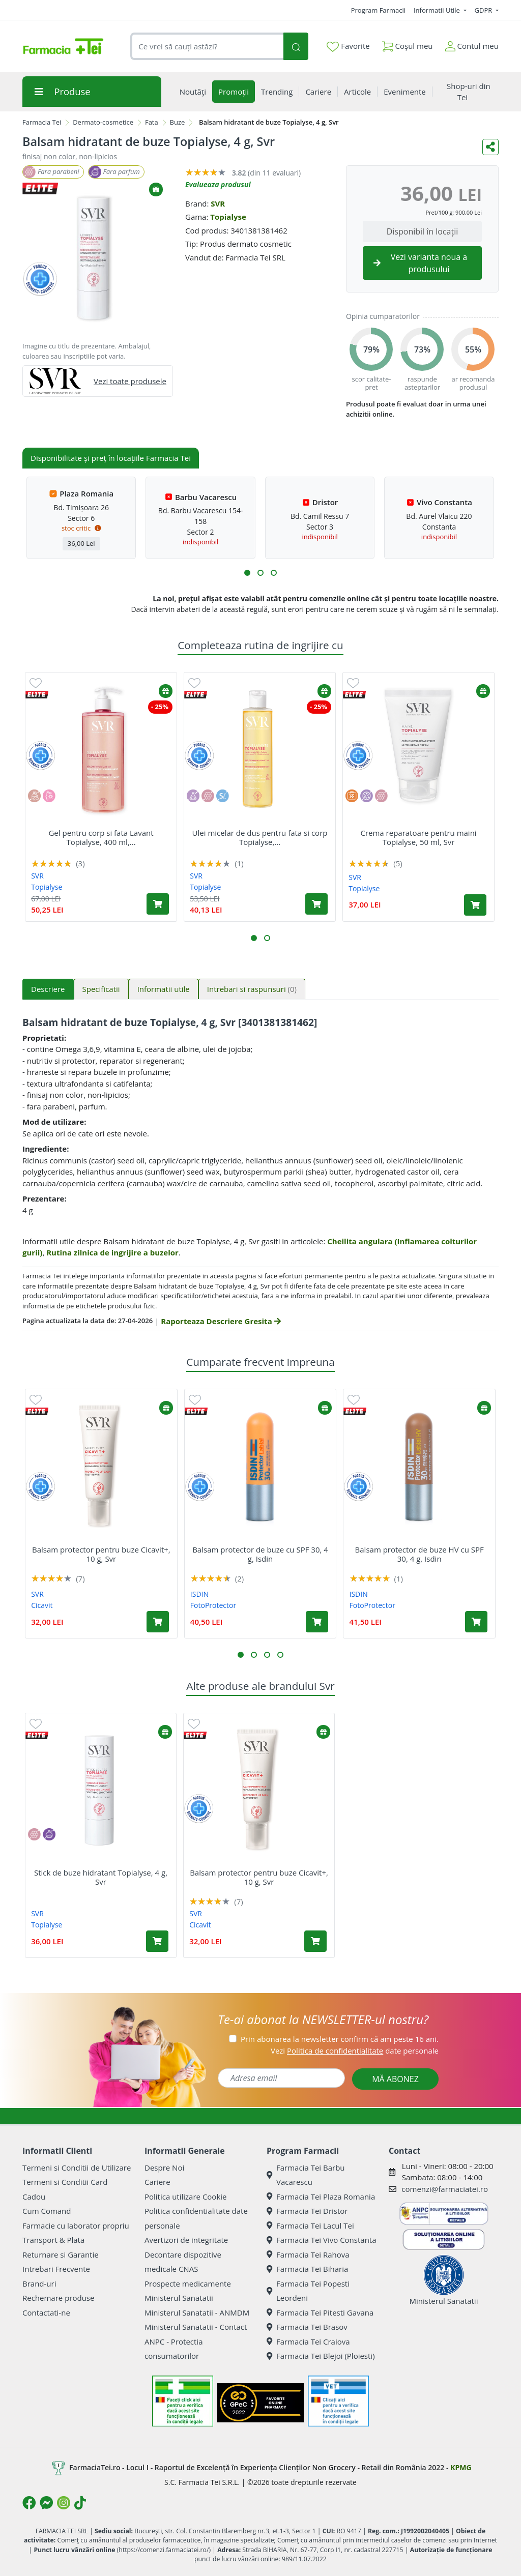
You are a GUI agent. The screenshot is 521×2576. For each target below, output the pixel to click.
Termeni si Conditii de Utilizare (76, 2167)
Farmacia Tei (41, 122)
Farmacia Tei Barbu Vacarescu (306, 2174)
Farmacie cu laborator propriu (75, 2225)
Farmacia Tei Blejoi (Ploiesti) (321, 2356)
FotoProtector (213, 1605)
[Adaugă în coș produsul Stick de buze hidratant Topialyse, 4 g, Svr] (157, 1941)
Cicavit (41, 1605)
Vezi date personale (355, 2050)
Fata (151, 122)
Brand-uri (39, 2283)
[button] (247, 572)
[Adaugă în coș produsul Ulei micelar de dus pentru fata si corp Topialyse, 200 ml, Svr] (316, 904)
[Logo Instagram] (63, 2502)
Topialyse (228, 217)
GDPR (484, 10)
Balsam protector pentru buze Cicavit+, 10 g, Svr (101, 1554)
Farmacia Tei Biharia (307, 2269)
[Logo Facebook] (29, 2502)
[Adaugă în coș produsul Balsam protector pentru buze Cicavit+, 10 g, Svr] (158, 1621)
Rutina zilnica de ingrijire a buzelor (112, 1252)
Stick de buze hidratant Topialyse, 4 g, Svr (100, 1877)
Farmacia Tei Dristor (307, 2211)
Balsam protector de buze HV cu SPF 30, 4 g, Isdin (419, 1554)
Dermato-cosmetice (103, 122)
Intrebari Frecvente (56, 2269)
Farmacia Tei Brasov (307, 2327)
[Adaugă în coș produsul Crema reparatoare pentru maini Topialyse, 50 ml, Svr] (475, 905)
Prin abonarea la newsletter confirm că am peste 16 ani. (340, 2039)
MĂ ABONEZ (395, 2079)
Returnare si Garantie (60, 2254)
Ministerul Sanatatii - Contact (195, 2327)
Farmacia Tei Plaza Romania (321, 2196)
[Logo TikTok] (80, 2502)
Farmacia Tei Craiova (308, 2341)
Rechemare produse (58, 2298)
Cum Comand (46, 2211)
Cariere (157, 2182)
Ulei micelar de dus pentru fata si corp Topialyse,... (260, 837)
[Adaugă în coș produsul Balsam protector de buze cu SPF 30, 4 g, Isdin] (317, 1621)
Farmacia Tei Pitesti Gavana (320, 2312)
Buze (177, 122)
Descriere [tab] (48, 989)
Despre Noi (164, 2167)
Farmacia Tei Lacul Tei (310, 2225)
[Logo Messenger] (46, 2502)
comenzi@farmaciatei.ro (444, 2189)
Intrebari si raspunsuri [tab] (252, 989)
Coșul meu (407, 44)
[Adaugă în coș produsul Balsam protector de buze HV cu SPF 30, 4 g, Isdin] (476, 1621)
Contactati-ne (46, 2312)
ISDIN (199, 1594)
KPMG (460, 2467)
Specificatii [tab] (101, 989)
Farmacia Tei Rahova (308, 2254)
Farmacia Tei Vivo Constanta (322, 2240)
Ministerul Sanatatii (178, 2298)
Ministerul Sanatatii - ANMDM (196, 2312)
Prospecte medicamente (187, 2283)
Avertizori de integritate (186, 2240)
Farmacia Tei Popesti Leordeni (308, 2290)
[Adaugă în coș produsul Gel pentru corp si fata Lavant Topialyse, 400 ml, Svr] (158, 904)
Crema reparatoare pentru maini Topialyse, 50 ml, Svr (418, 837)
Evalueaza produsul (218, 184)
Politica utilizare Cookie (185, 2196)
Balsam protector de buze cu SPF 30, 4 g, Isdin (260, 1554)
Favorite (348, 46)
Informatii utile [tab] (163, 989)
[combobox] (206, 47)
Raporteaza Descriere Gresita (220, 1321)
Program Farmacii (378, 10)
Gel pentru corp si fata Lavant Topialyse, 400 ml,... (100, 837)
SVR (218, 203)
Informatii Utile (437, 10)
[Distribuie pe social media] (490, 147)
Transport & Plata (53, 2240)
